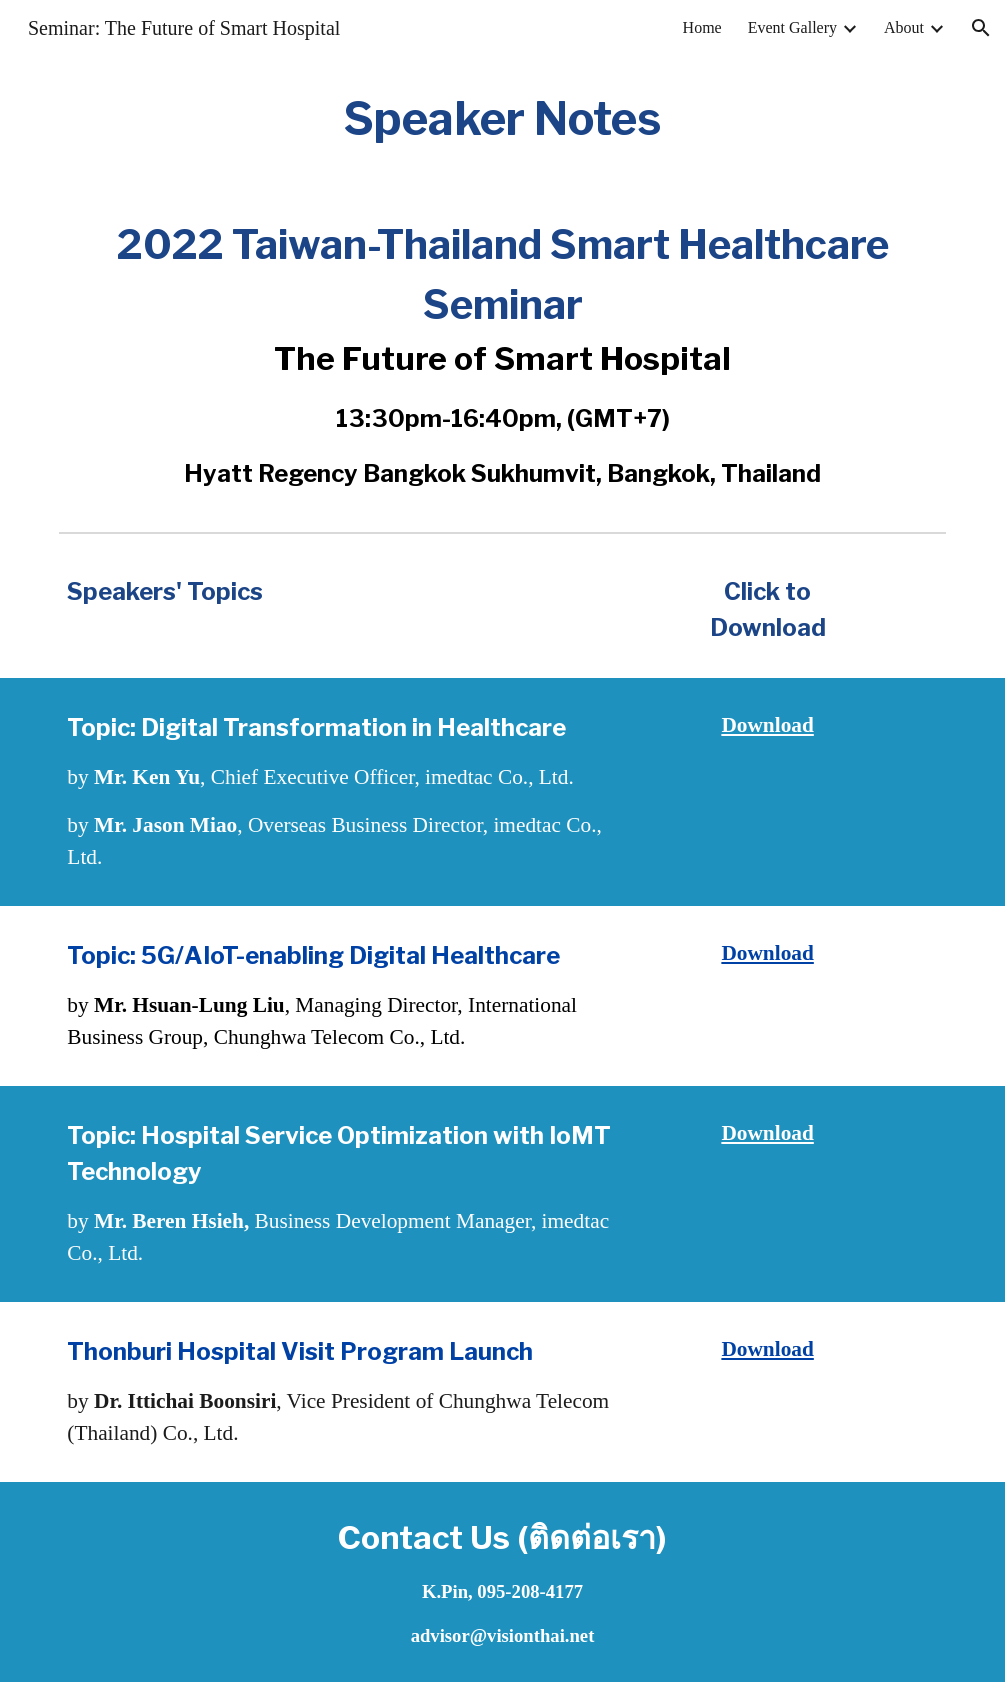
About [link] (904, 27)
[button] (981, 28)
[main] (502, 119)
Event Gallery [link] (792, 27)
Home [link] (702, 27)
